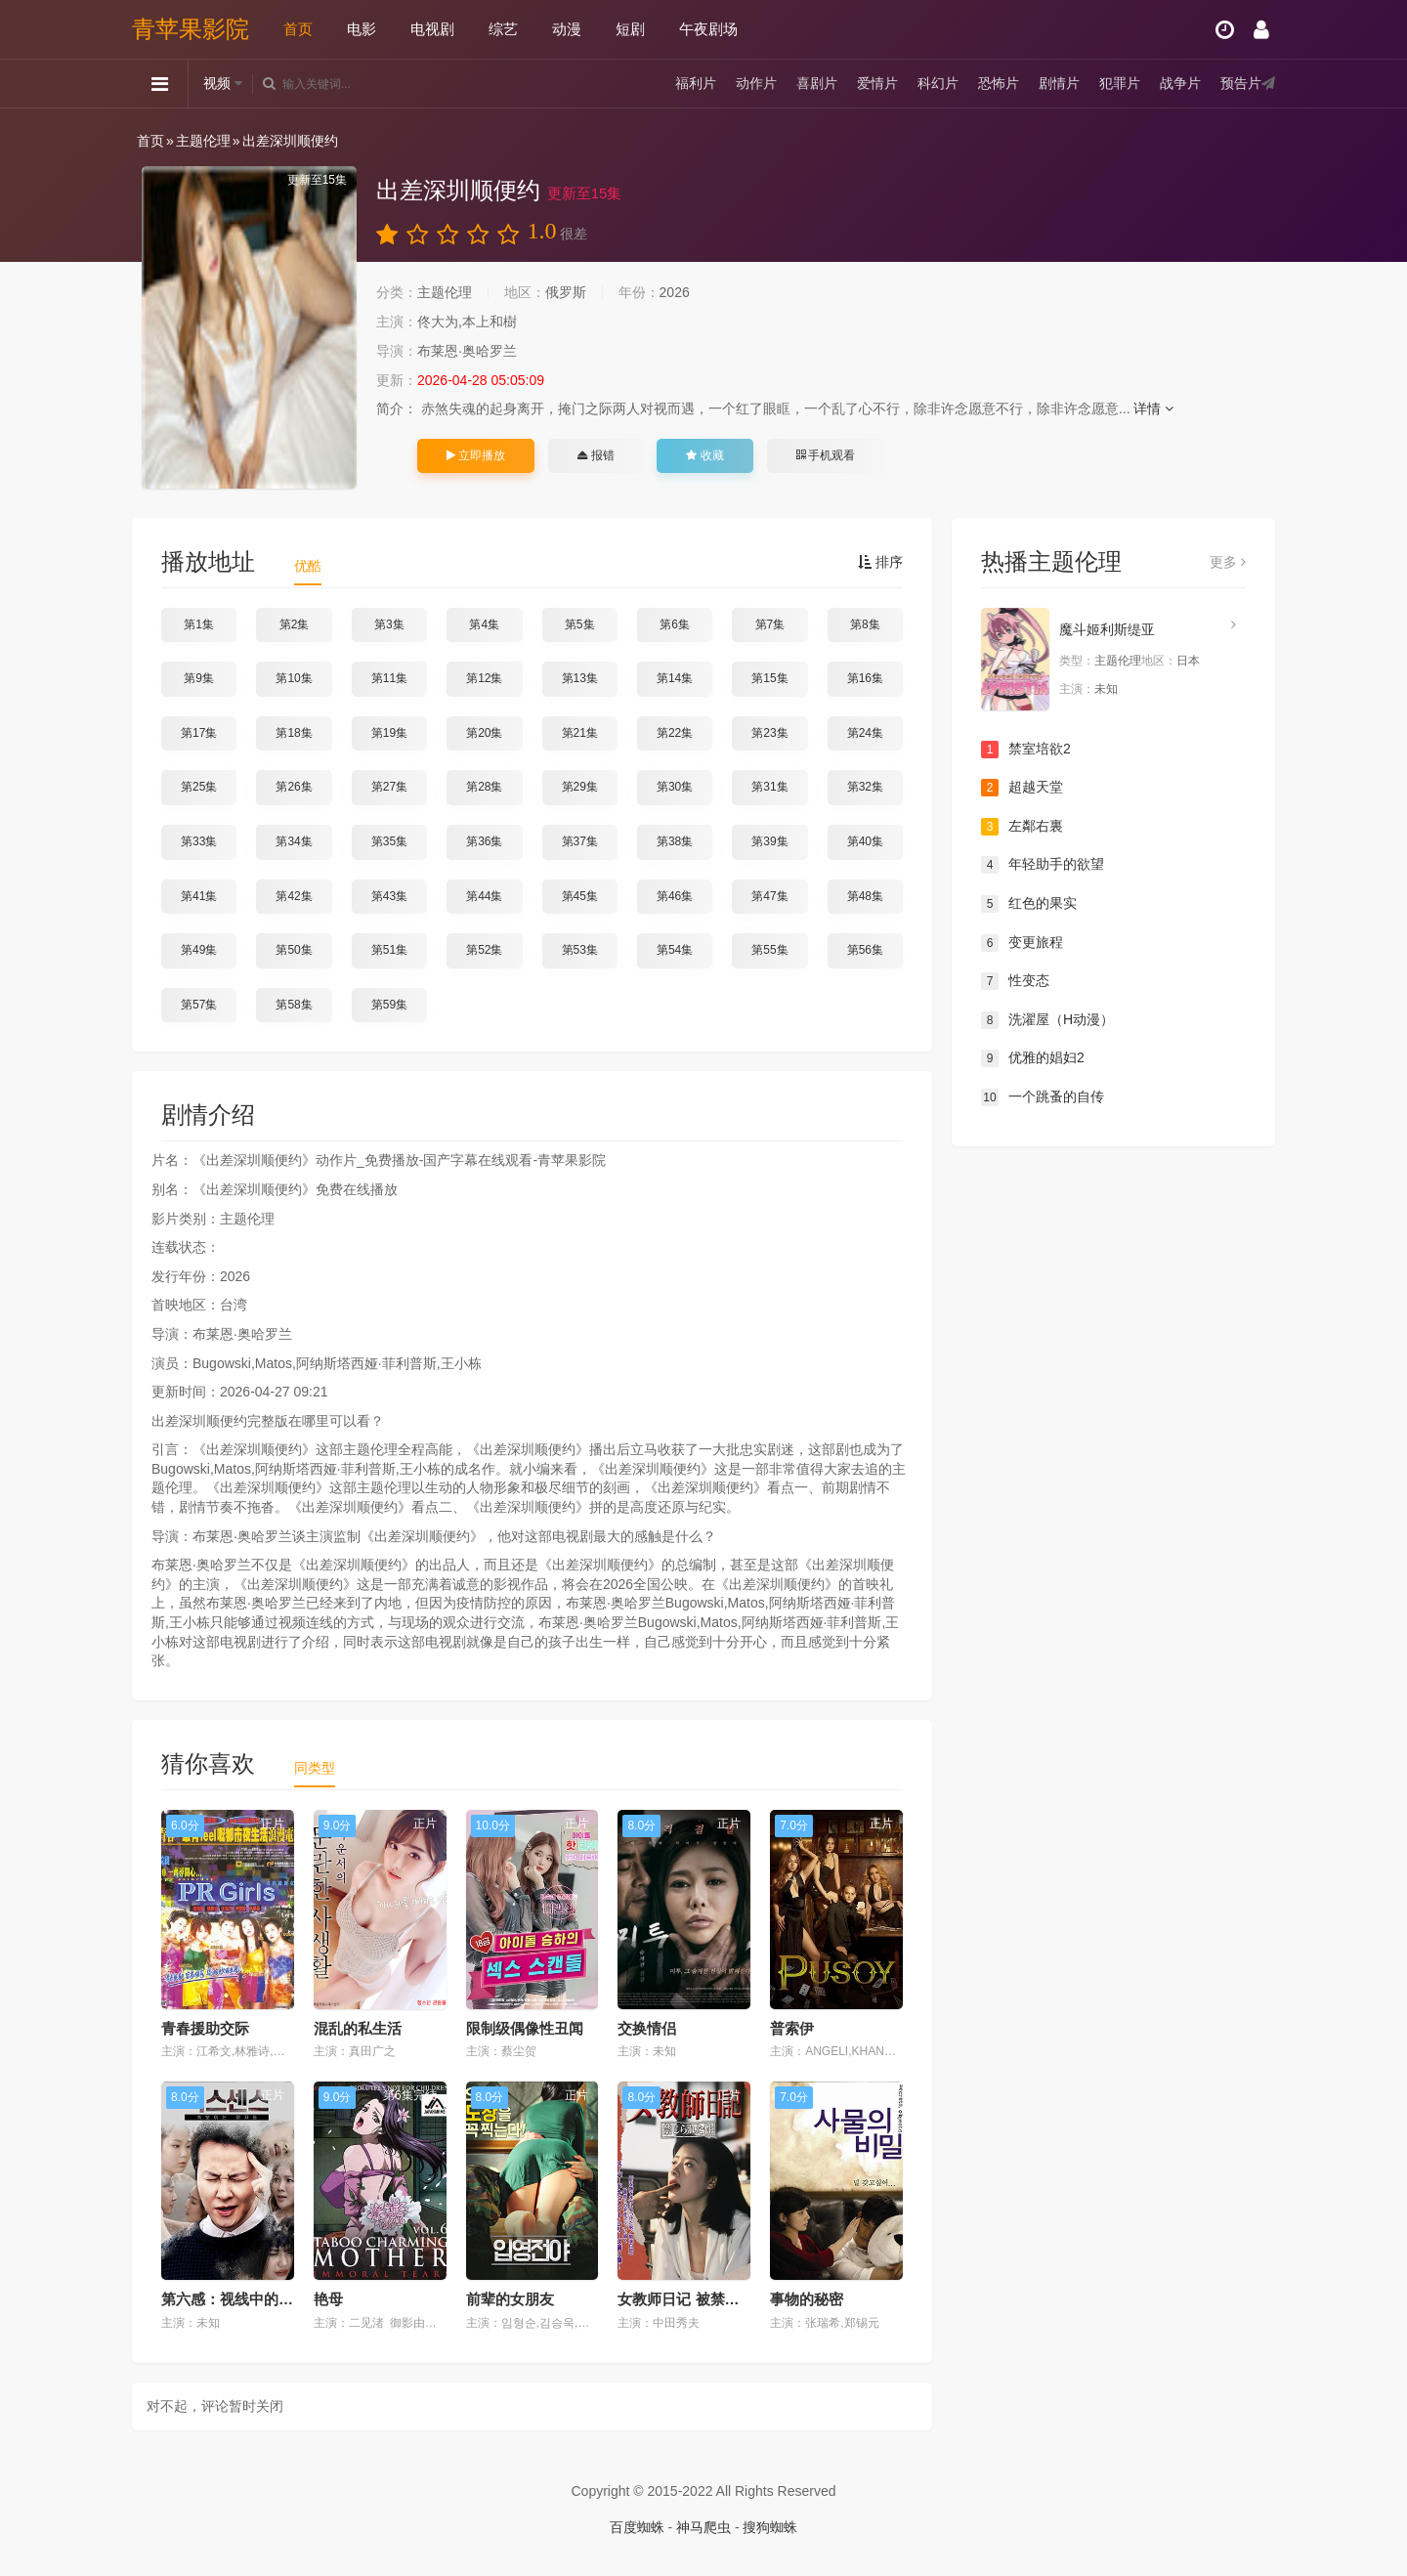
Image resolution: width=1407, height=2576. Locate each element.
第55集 (769, 950)
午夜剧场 (708, 29)
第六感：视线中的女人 (234, 2299)
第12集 (484, 678)
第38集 (675, 841)
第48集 (865, 896)
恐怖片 (998, 83)
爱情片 (877, 83)
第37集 (580, 841)
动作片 (756, 83)
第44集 (484, 896)
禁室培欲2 (1026, 749)
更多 (1228, 562)
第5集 (580, 624)
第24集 (865, 733)
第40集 (865, 841)
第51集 (389, 950)
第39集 (769, 841)
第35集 (389, 841)
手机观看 (825, 455)
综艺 (503, 29)
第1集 (199, 624)
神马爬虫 (703, 2527)
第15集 (769, 678)
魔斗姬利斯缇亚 (1107, 629)
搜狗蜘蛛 (770, 2527)
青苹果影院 (190, 29)
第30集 (675, 787)
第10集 (294, 678)
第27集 (389, 787)
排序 (880, 562)
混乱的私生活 (358, 2028)
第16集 (865, 678)
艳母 (328, 2299)
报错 (595, 455)
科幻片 (938, 83)
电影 (361, 29)
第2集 (294, 624)
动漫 (566, 29)
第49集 (199, 950)
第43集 (389, 896)
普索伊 (792, 2028)
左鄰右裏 (1022, 827)
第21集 (580, 733)
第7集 (770, 624)
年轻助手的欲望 (1042, 865)
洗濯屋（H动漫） (1047, 1020)
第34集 (294, 841)
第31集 (769, 787)
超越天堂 (1022, 787)
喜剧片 (816, 83)
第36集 (484, 841)
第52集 (484, 950)
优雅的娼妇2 (1033, 1058)
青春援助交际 (205, 2028)
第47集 (769, 896)
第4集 (484, 624)
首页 (298, 29)
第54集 (675, 950)
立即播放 (476, 455)
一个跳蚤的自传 (1042, 1097)
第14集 (675, 678)
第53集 (580, 950)
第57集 (199, 1004)
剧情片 (1059, 83)
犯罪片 (1119, 83)
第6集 (675, 624)
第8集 (865, 624)
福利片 (695, 83)
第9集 (199, 678)
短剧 (630, 29)
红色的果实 (1029, 904)
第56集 (865, 950)
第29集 (580, 787)
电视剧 (432, 29)
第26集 (294, 787)
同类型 (314, 1768)
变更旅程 (1022, 943)
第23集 (769, 733)
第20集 (484, 733)
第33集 (199, 841)
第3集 (389, 624)
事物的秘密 (806, 2299)
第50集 (294, 950)
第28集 (484, 787)
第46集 (675, 896)
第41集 (199, 896)
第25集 (199, 787)
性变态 (1015, 981)
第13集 (580, 678)
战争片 (1180, 83)
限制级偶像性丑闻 (524, 2028)
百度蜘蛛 (637, 2527)
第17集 (199, 733)
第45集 (580, 896)
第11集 (389, 678)
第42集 (294, 896)
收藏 (704, 455)
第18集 (294, 733)
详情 (1153, 408)
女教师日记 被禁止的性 (693, 2299)
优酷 (307, 566)
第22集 (675, 733)
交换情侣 (647, 2028)
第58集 (294, 1004)
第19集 (389, 733)
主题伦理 (203, 141)
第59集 (389, 1004)
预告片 (1240, 83)
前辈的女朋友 (510, 2299)
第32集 (865, 787)
